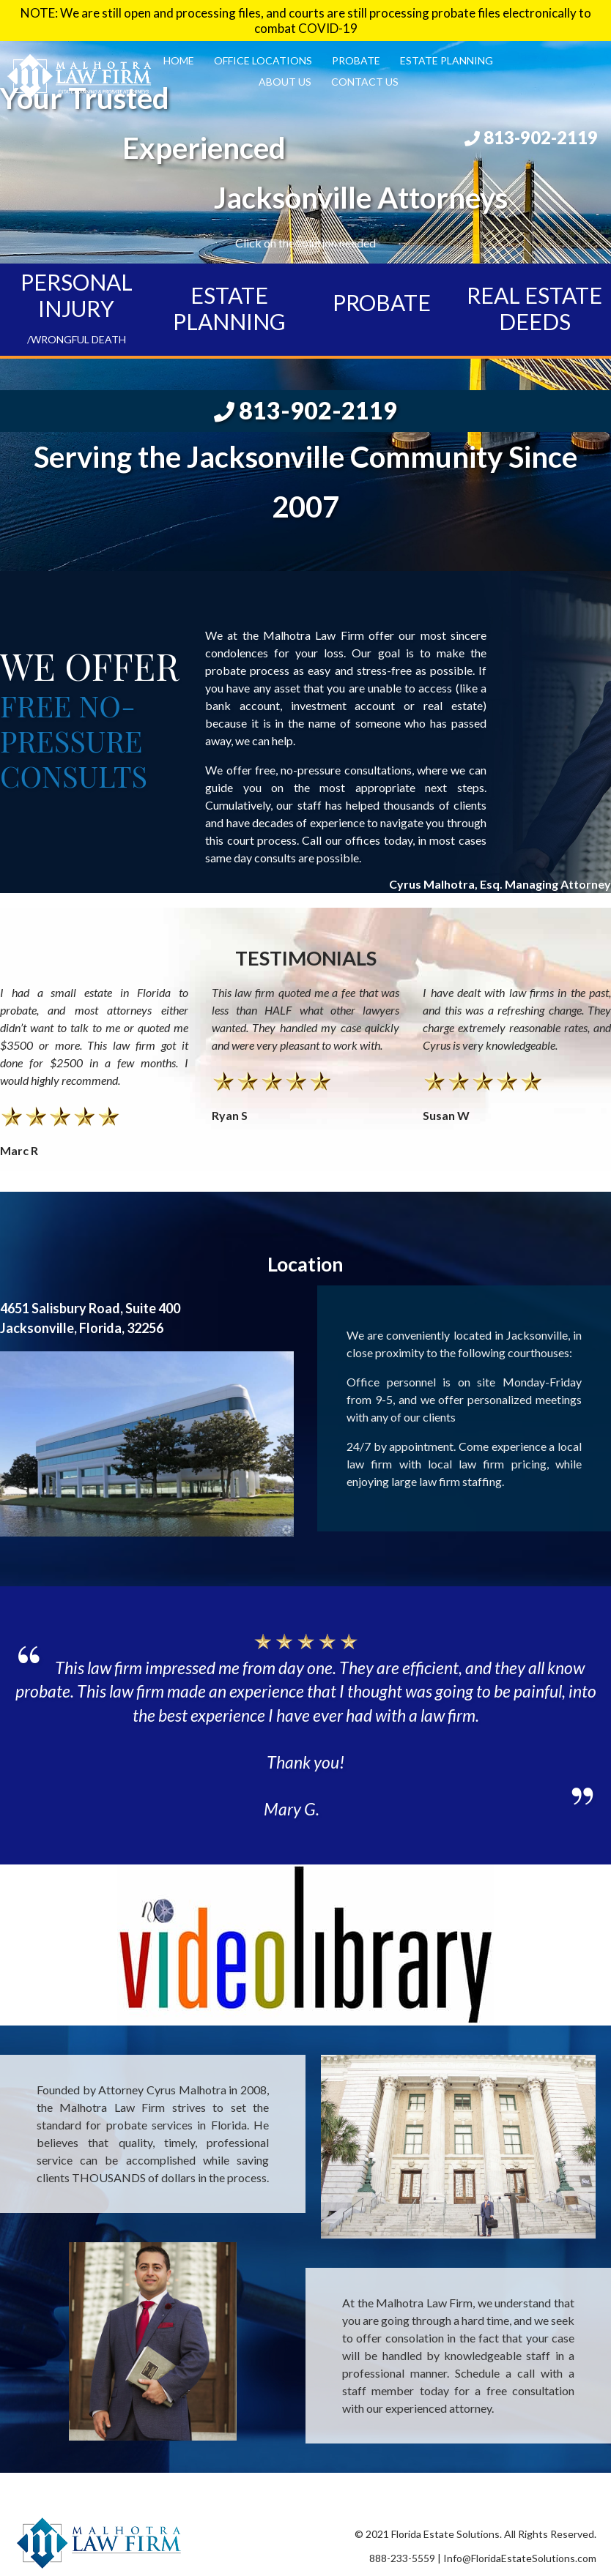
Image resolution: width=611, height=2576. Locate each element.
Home (178, 60)
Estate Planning (446, 60)
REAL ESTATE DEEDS (534, 308)
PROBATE (382, 302)
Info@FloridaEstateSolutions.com (519, 2558)
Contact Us (365, 81)
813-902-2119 (531, 137)
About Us (285, 81)
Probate (356, 60)
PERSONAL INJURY (77, 307)
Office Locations (263, 60)
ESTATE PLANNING (229, 308)
